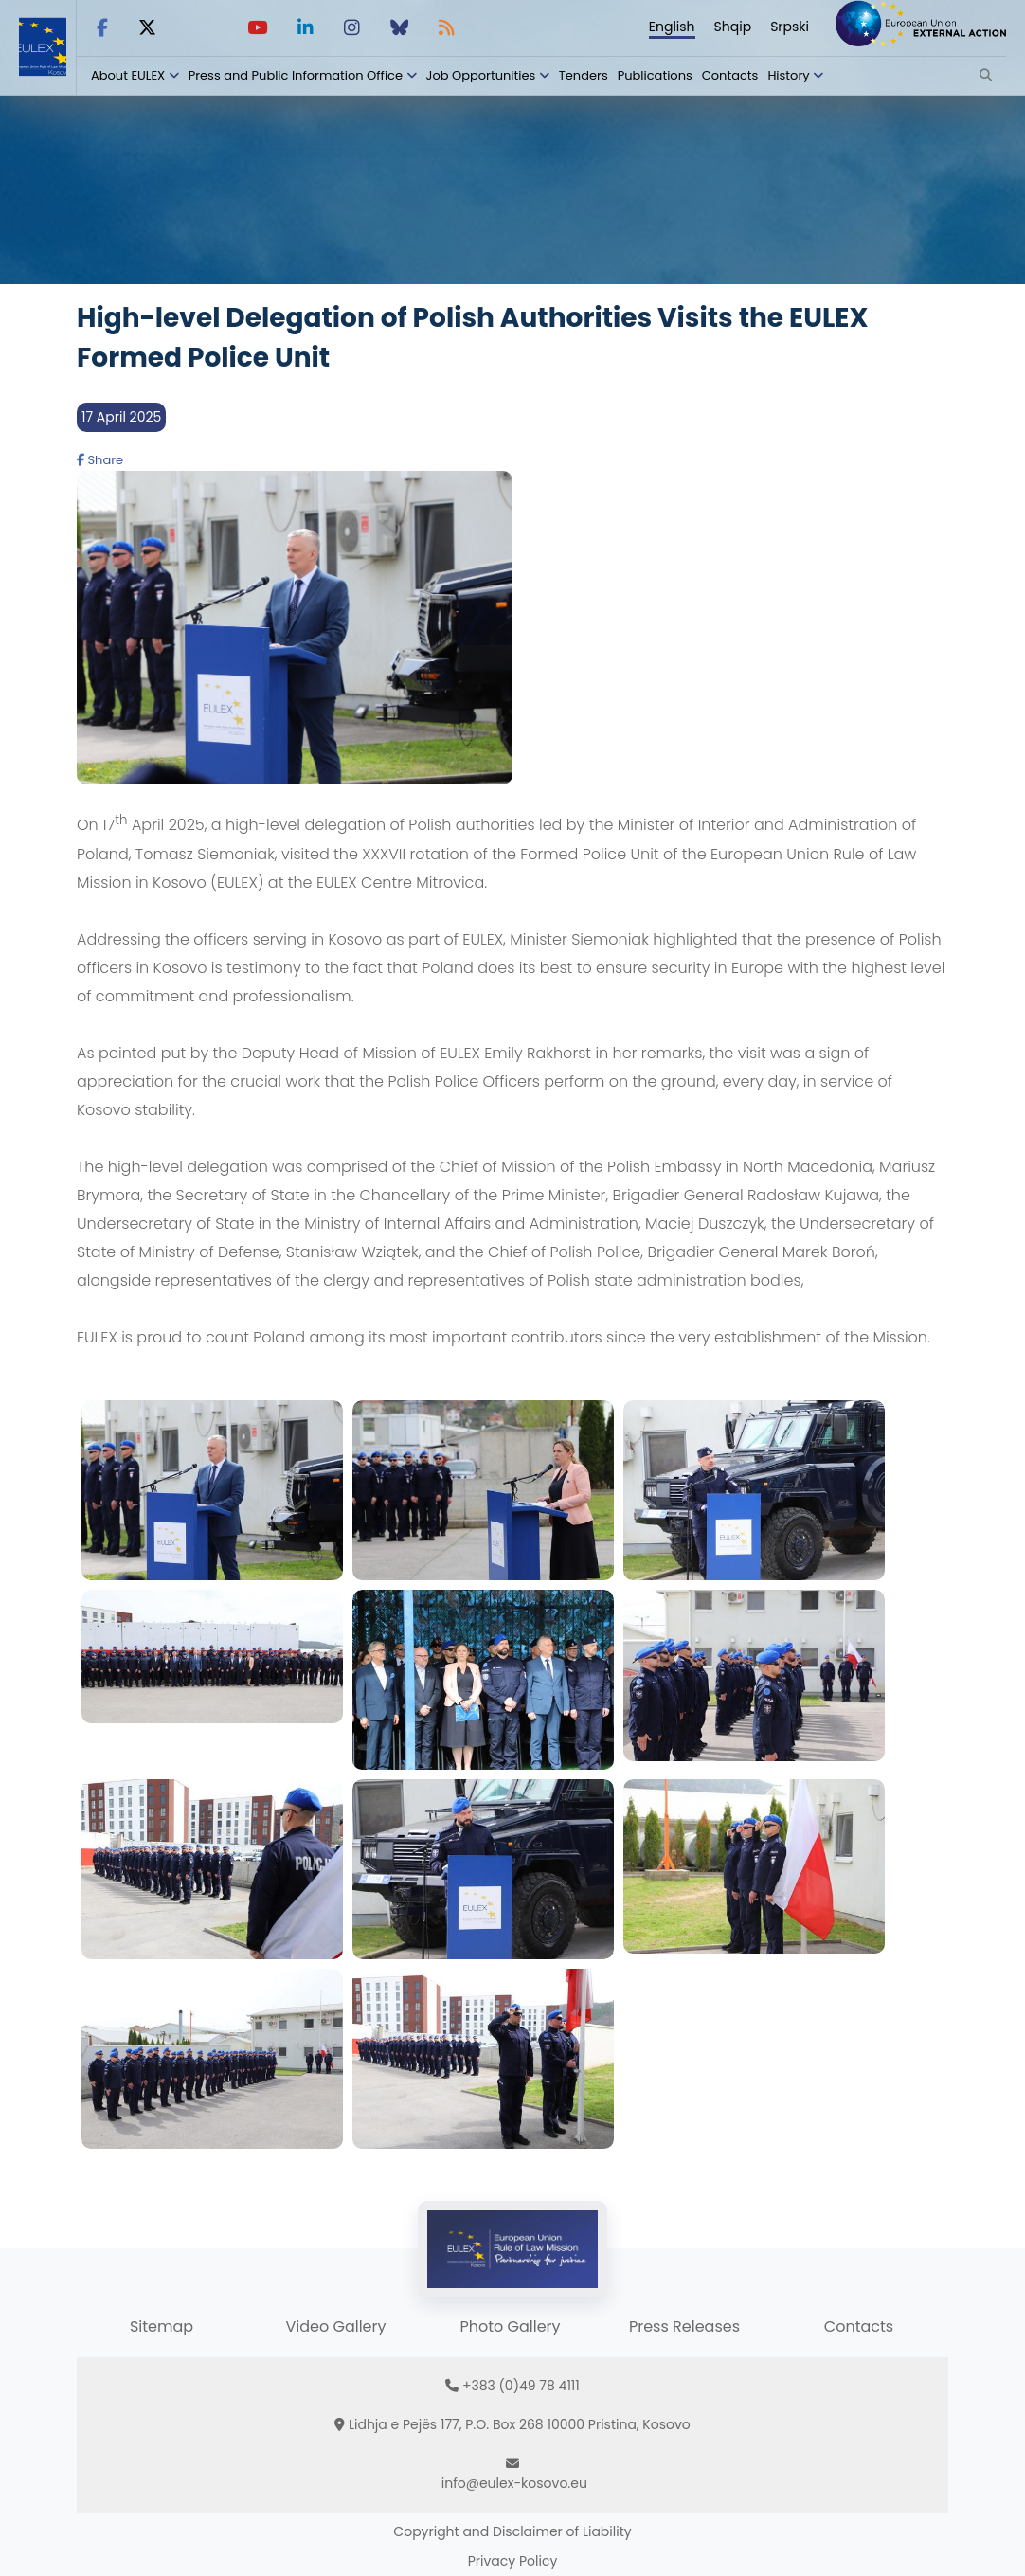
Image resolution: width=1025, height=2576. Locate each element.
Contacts (730, 75)
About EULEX (128, 75)
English (672, 26)
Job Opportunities (481, 75)
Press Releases (684, 2326)
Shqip (733, 26)
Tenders (583, 75)
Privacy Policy (513, 2560)
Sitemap (161, 2326)
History (788, 75)
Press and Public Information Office (296, 75)
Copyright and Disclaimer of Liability (512, 2531)
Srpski (789, 26)
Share (100, 460)
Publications (655, 75)
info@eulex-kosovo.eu (514, 2483)
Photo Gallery (509, 2326)
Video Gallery (335, 2326)
